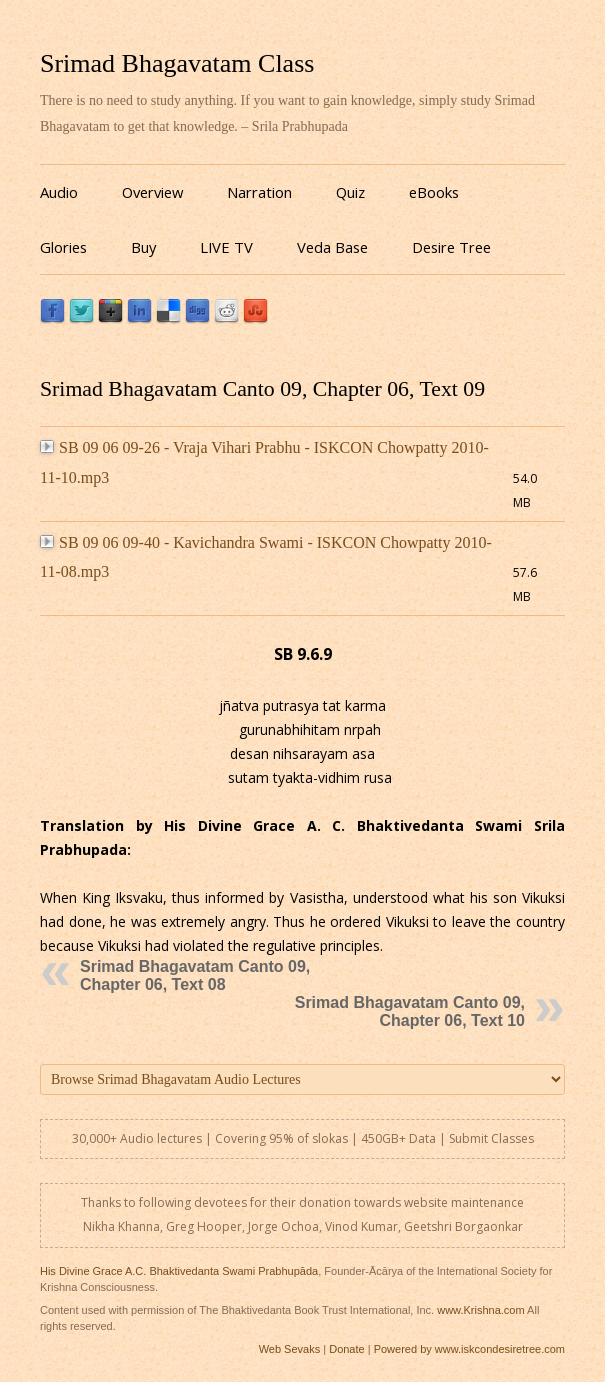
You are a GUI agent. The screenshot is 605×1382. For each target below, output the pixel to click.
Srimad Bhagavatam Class (177, 63)
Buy (143, 247)
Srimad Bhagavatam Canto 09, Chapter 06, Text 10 (410, 1011)
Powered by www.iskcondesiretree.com (469, 1349)
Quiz (350, 192)
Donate (346, 1349)
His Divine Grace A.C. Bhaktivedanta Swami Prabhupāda (179, 1271)
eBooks (434, 192)
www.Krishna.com (480, 1310)
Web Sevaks (290, 1349)
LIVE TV (226, 247)
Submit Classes (491, 1138)
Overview (152, 192)
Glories (63, 247)
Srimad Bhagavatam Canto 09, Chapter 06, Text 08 (195, 975)
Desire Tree (451, 247)
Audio (59, 192)
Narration (259, 192)
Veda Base (332, 247)
